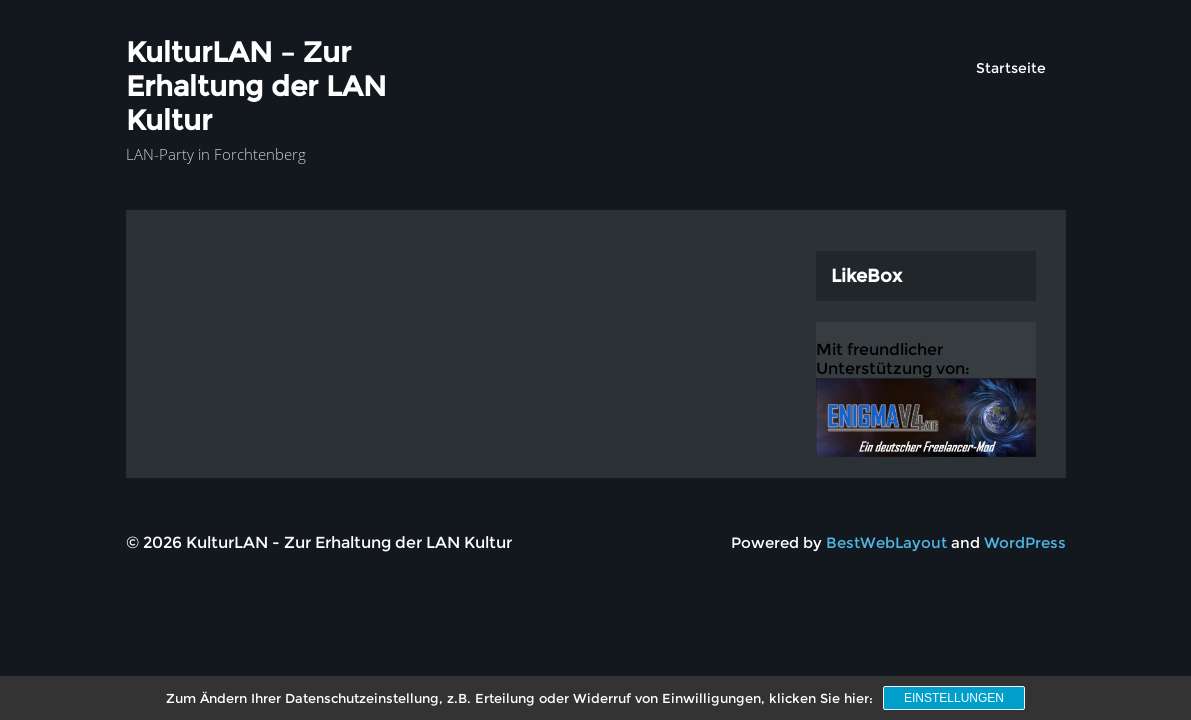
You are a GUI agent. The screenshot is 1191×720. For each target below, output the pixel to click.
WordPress (1025, 542)
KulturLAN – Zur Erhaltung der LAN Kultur (256, 86)
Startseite (1011, 68)
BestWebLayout (886, 542)
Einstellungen (954, 698)
